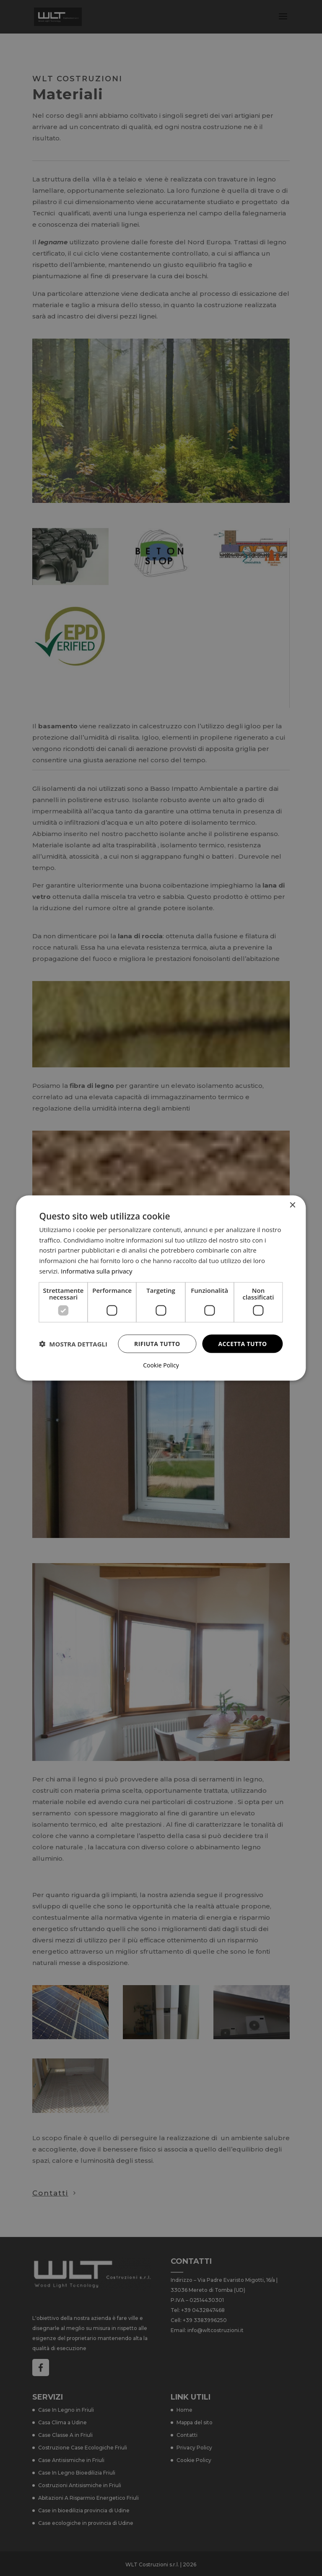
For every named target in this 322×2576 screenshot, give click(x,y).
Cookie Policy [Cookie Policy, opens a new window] (161, 1365)
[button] (73, 1344)
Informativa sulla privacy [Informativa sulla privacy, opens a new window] (96, 1270)
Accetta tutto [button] (242, 1343)
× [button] (292, 1205)
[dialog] (161, 1288)
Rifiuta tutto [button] (157, 1343)
